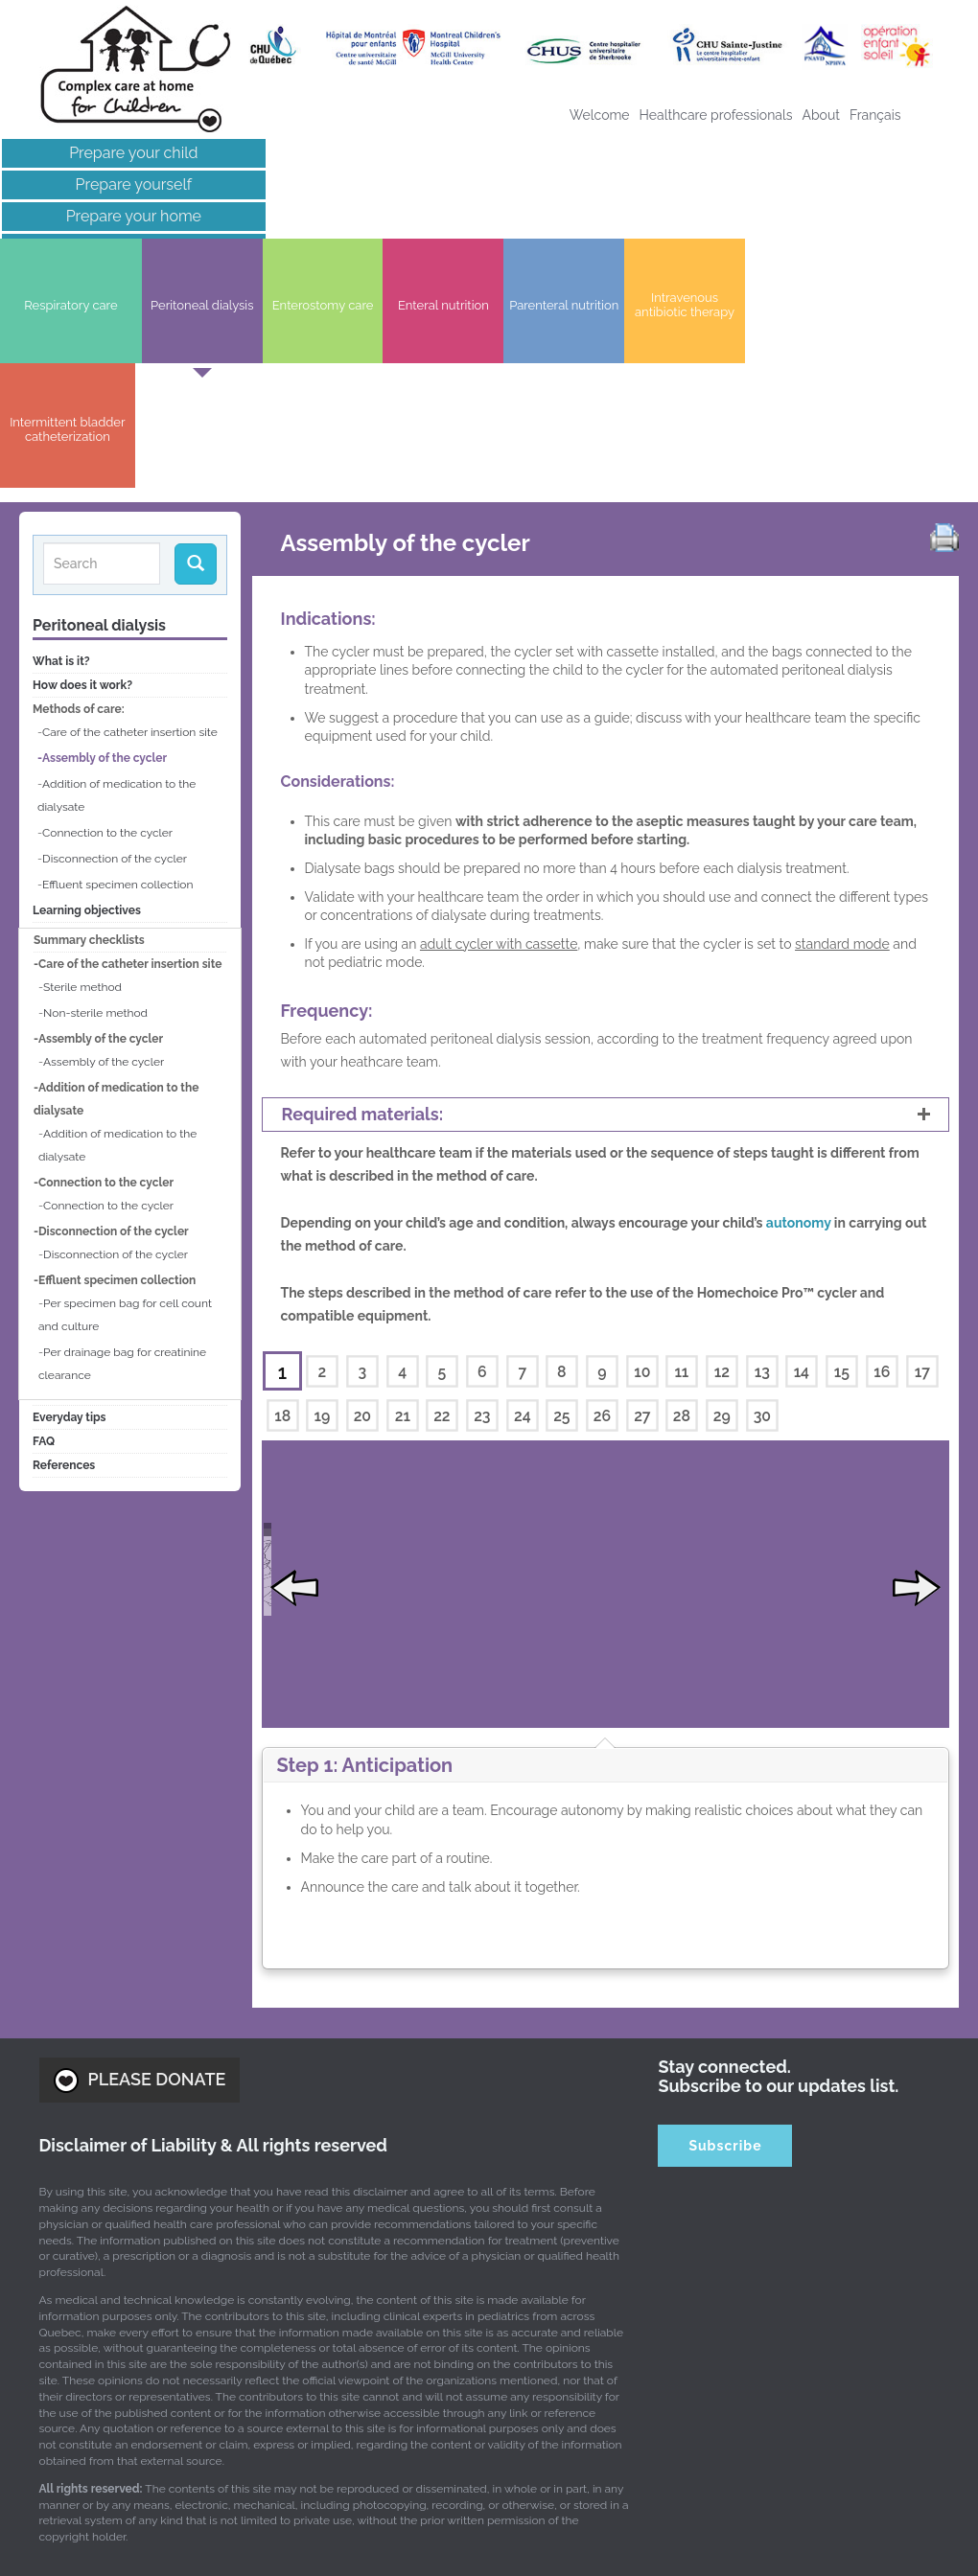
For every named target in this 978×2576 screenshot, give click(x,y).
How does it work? (82, 464)
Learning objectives (87, 689)
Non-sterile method (95, 791)
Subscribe (724, 1979)
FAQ (44, 1220)
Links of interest (112, 248)
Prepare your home (112, 216)
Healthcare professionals (716, 115)
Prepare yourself (113, 184)
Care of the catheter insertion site (130, 511)
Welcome (600, 115)
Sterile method (82, 765)
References (64, 1244)
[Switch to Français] (875, 115)
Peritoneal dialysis (99, 404)
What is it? (61, 440)
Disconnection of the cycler (114, 637)
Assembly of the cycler (104, 536)
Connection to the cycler (107, 611)
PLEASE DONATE (140, 1913)
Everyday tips (69, 1196)
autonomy (800, 1001)
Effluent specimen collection (117, 663)
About (821, 115)
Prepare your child (112, 153)
